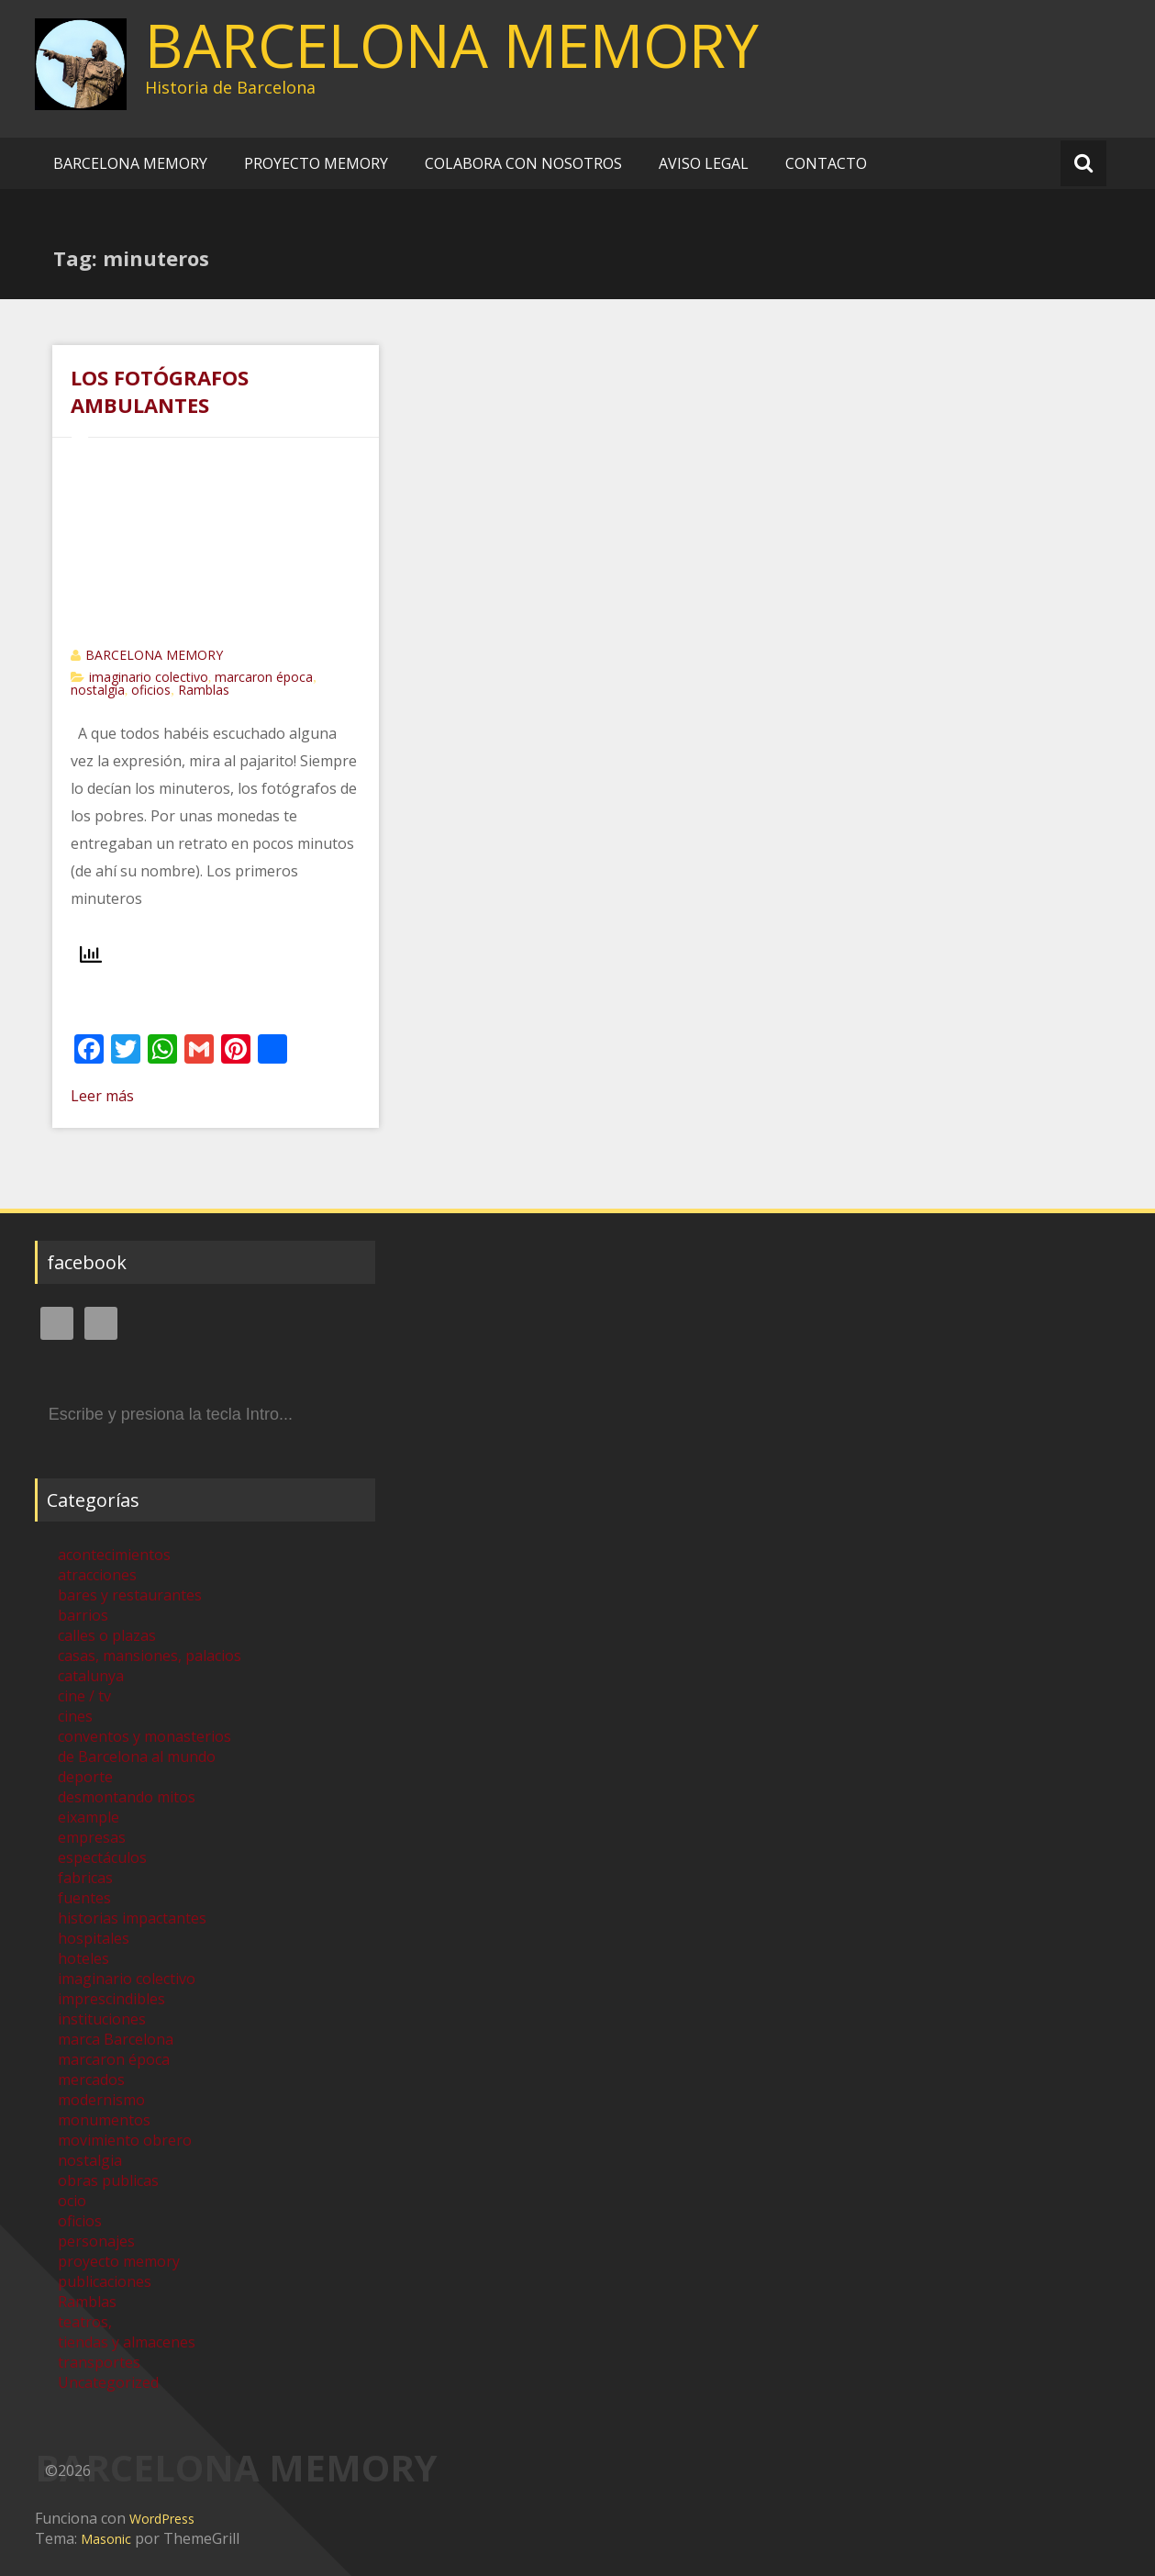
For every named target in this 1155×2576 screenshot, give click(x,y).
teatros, (85, 2322)
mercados (91, 2079)
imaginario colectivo (148, 677)
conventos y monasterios (144, 1736)
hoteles (83, 1958)
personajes (96, 2241)
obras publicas (108, 2180)
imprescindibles (111, 1999)
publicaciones (104, 2281)
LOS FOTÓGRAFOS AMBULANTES (160, 390)
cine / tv (84, 1696)
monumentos (104, 2120)
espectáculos (102, 1857)
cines (75, 1716)
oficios (151, 689)
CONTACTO (826, 163)
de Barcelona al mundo (137, 1756)
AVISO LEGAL (704, 163)
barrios (83, 1615)
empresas (92, 1837)
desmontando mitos (126, 1797)
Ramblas (203, 689)
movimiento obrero (125, 2140)
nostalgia (98, 689)
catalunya (91, 1676)
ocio (72, 2201)
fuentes (84, 1898)
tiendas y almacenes (126, 2342)
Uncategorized (108, 2382)
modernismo (101, 2100)
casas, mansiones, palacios (149, 1655)
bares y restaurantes (130, 1595)
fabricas (85, 1878)
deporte (85, 1777)
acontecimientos (114, 1554)
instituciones (102, 2019)
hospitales (93, 1938)
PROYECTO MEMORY (316, 163)
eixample (88, 1817)
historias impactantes (132, 1918)
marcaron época (264, 677)
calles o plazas (107, 1635)
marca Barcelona (115, 2039)
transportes (99, 2362)
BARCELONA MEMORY (452, 45)
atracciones (97, 1575)
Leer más (102, 1096)
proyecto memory (119, 2261)
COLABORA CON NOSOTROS (523, 163)
